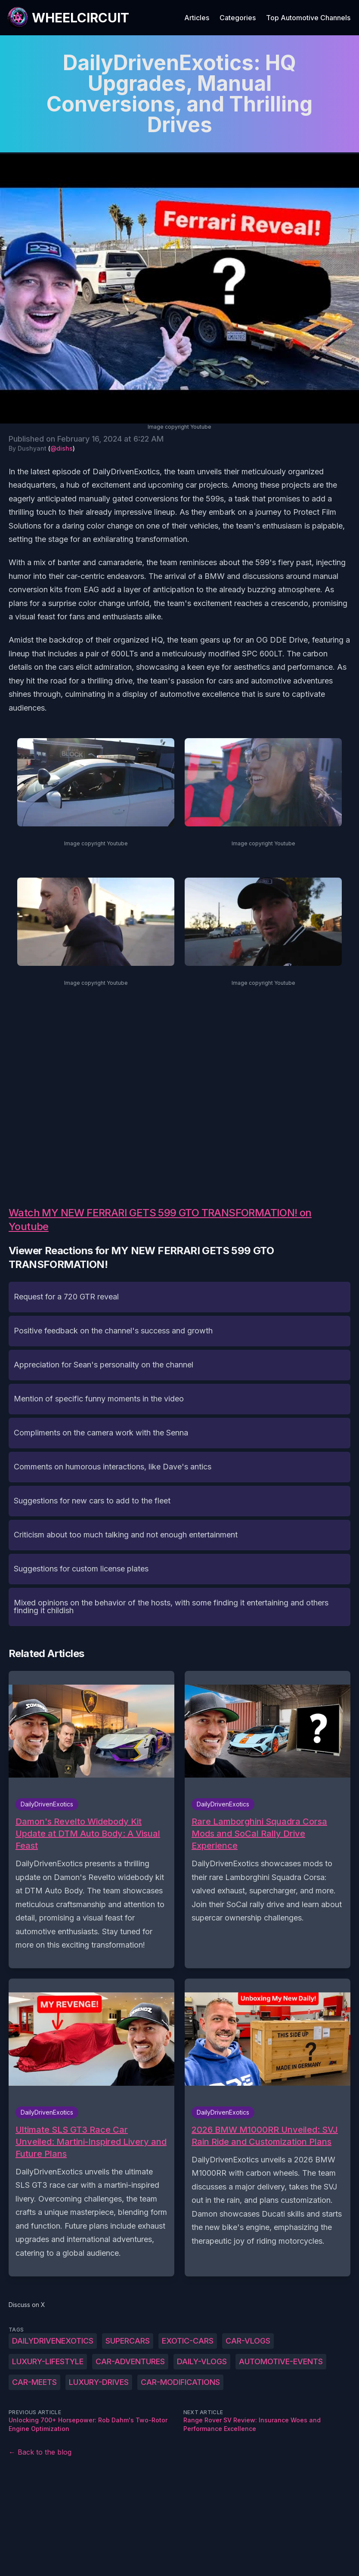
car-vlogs (248, 2340)
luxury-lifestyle (48, 2361)
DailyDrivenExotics (52, 2340)
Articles (196, 17)
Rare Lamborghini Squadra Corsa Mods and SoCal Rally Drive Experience (259, 1833)
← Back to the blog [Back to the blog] (40, 2452)
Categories (238, 17)
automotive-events (281, 2361)
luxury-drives (99, 2382)
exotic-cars (188, 2340)
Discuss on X (27, 2304)
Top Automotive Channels (308, 17)
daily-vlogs (202, 2361)
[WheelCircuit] (68, 17)
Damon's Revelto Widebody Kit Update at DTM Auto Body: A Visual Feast (87, 1833)
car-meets (34, 2382)
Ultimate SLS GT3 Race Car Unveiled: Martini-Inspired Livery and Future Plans (91, 2142)
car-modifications (180, 2382)
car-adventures (130, 2361)
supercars (127, 2340)
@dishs (61, 448)
